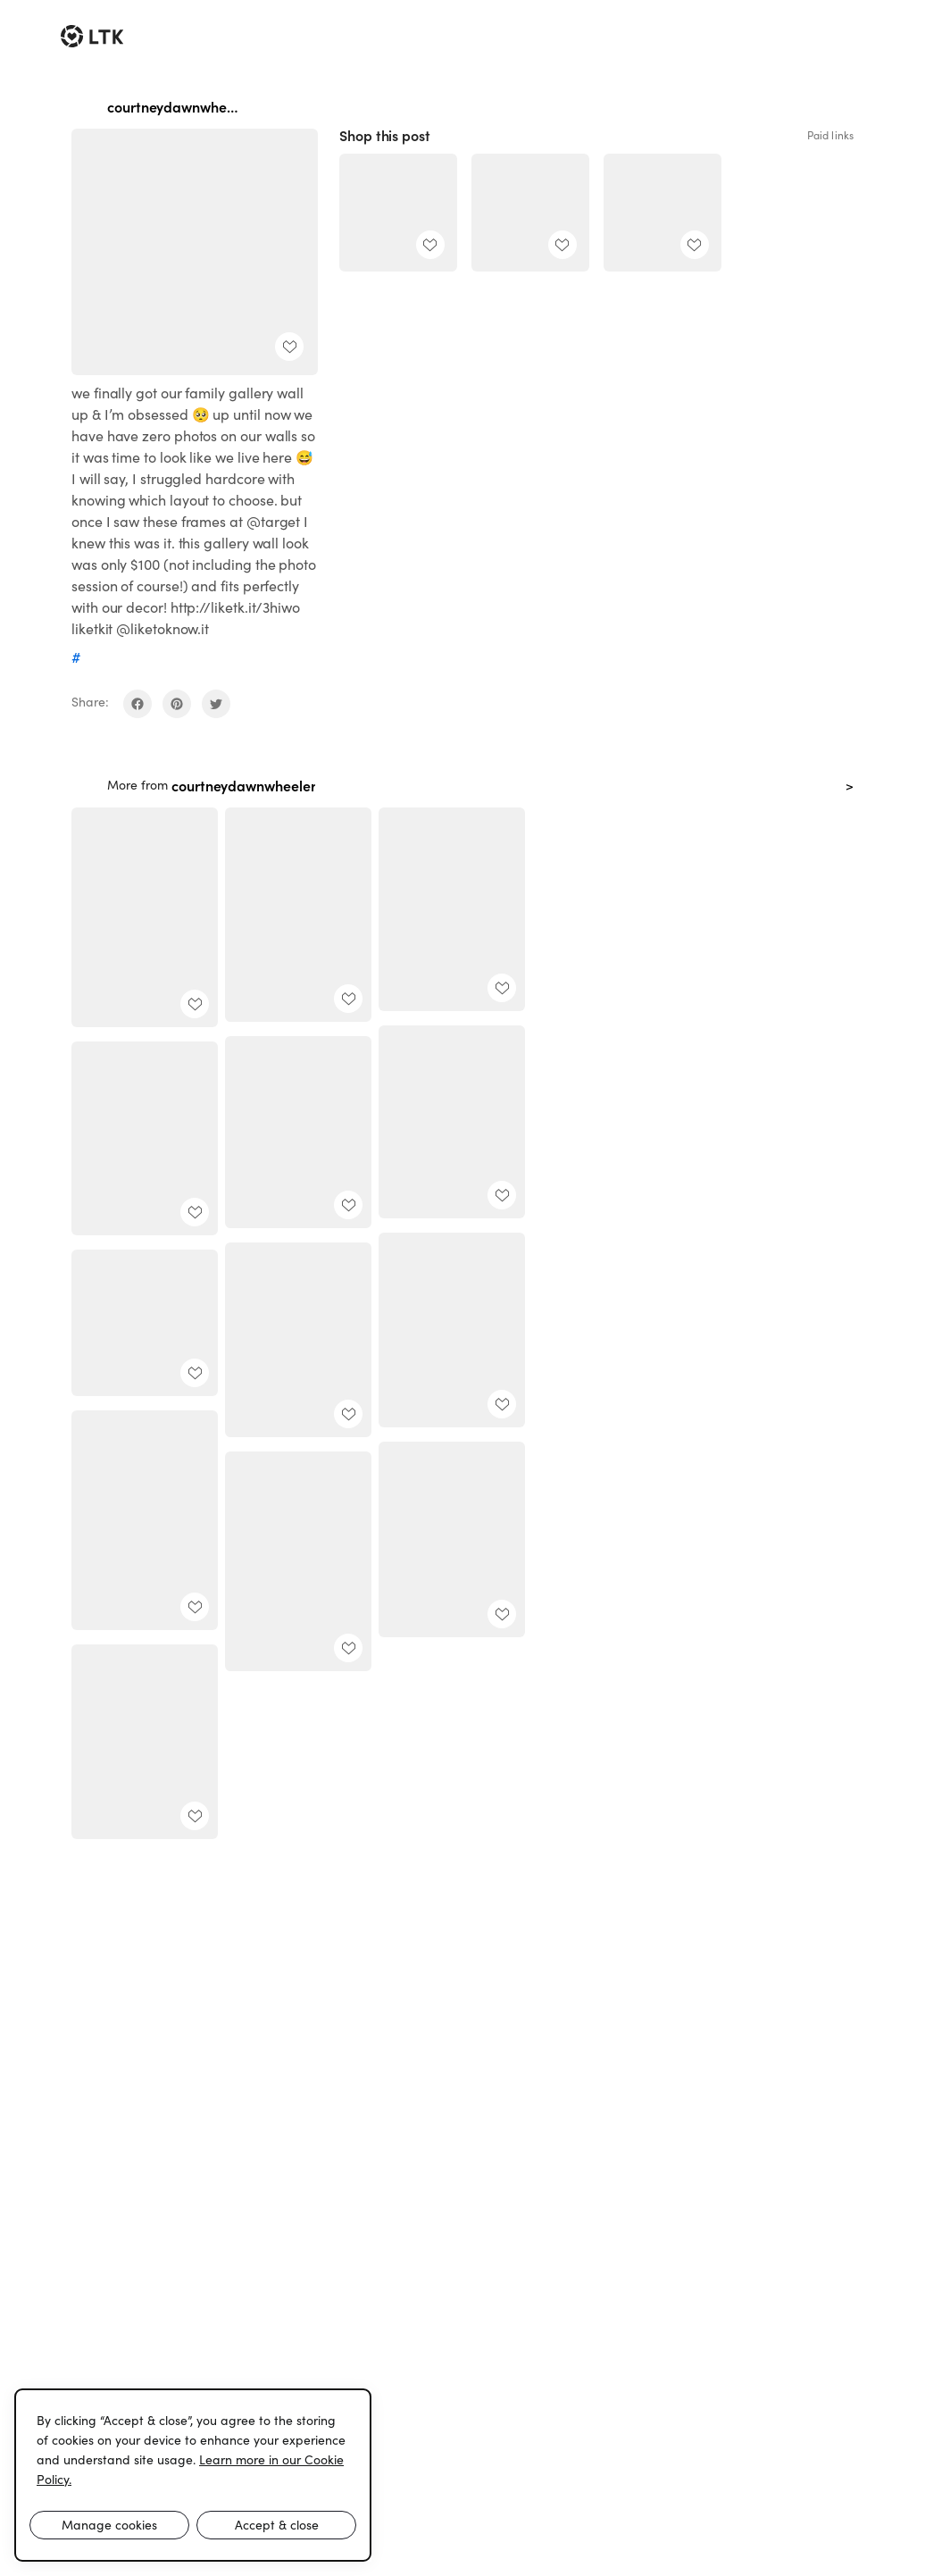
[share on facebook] (137, 704)
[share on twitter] (216, 704)
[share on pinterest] (176, 704)
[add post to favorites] (289, 346)
